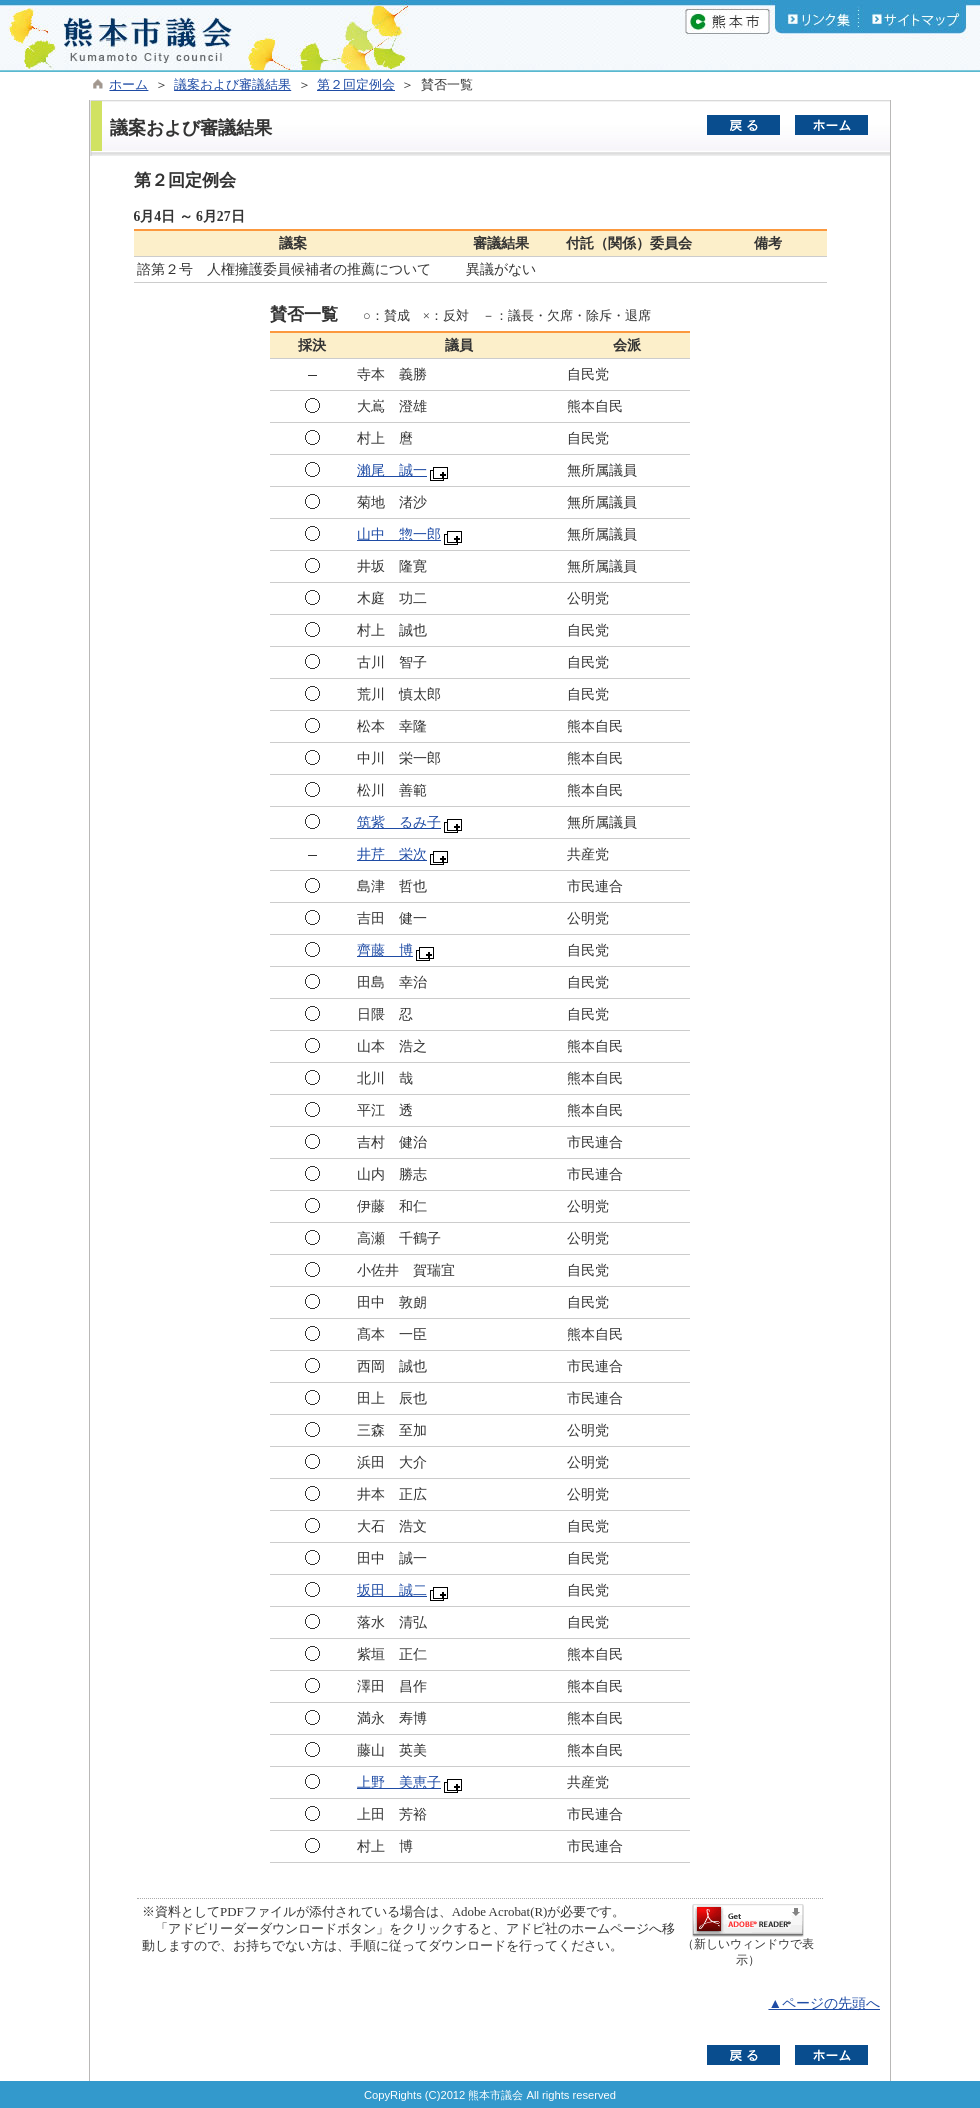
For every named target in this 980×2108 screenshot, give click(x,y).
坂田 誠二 (392, 1590)
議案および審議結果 (232, 85)
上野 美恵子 (399, 1782)
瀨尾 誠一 (392, 470)
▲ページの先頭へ (824, 2003)
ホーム (128, 85)
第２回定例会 (356, 85)
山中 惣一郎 (399, 534)
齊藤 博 (385, 950)
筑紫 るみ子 (399, 822)
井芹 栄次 (392, 854)
